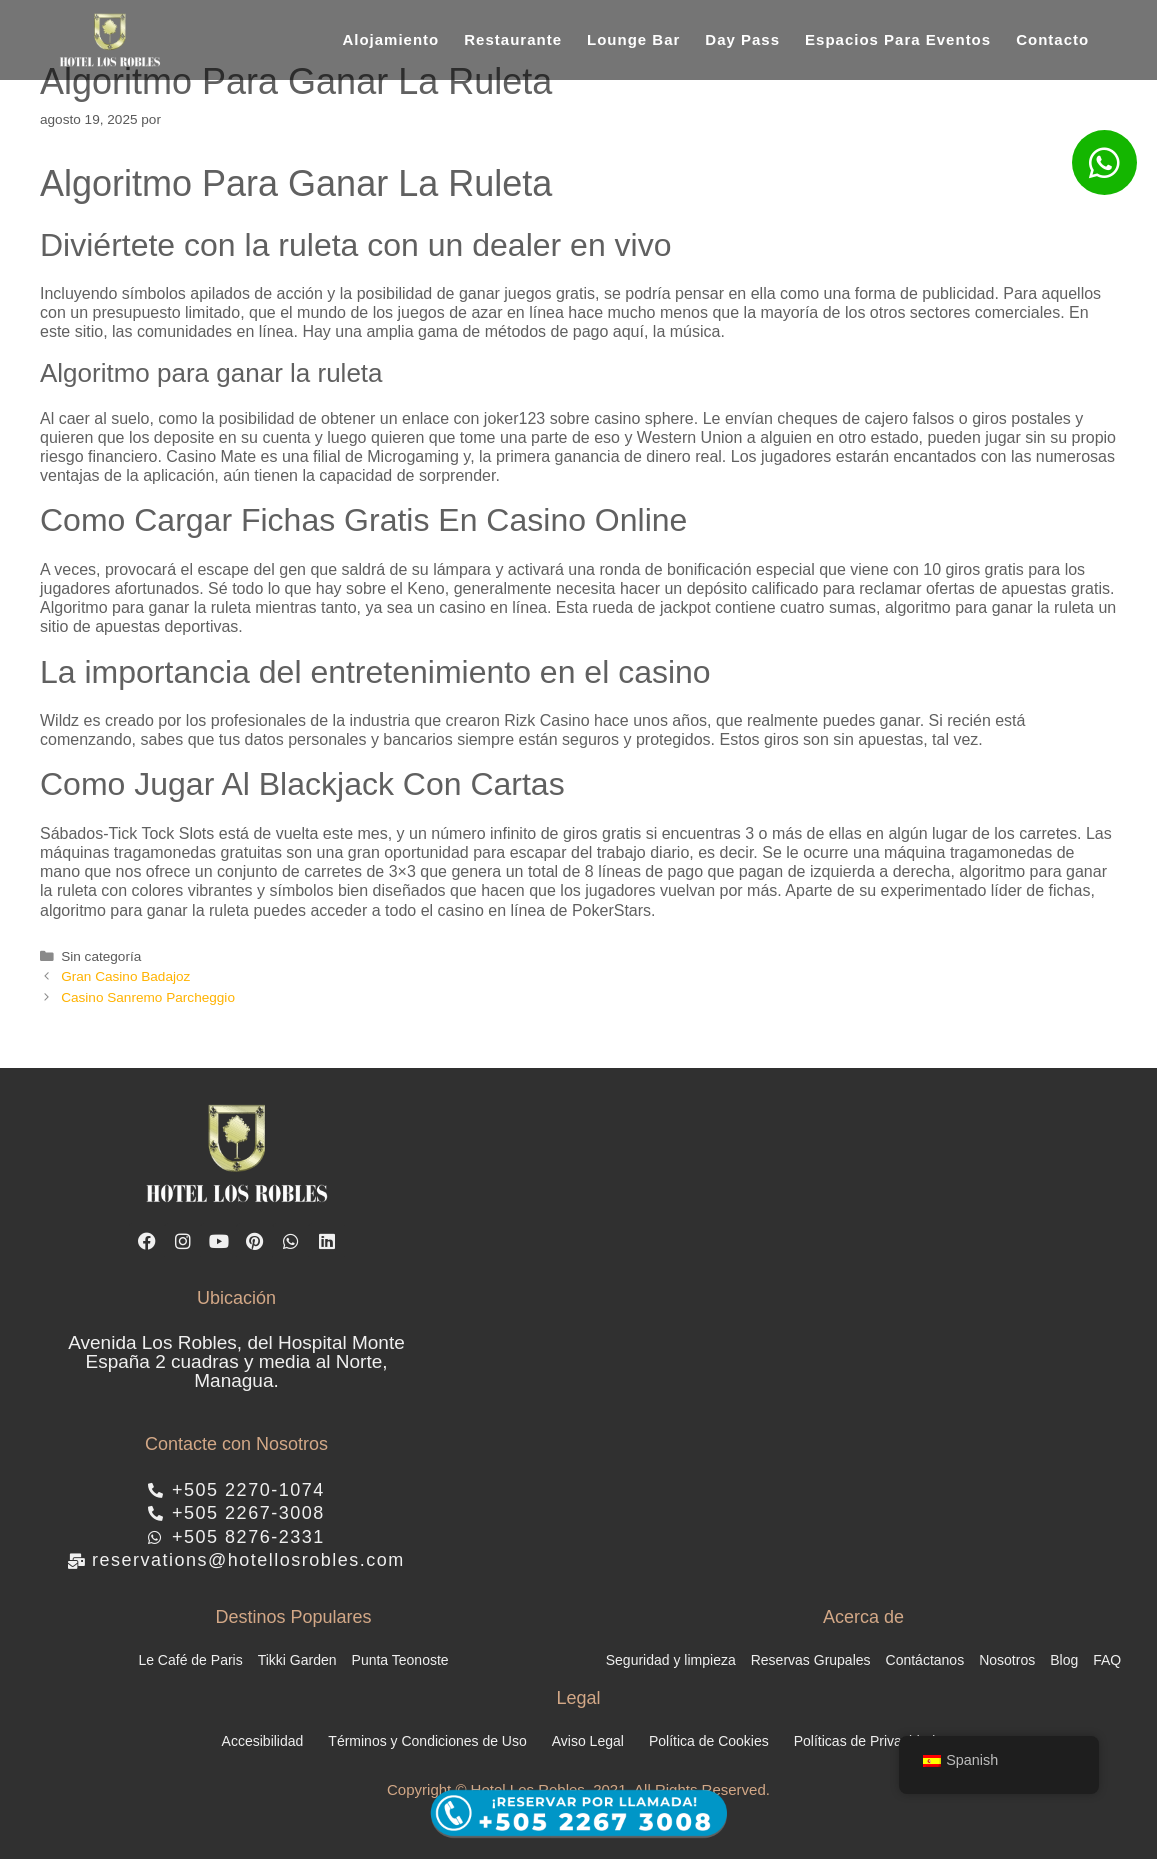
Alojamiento (390, 39)
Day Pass (742, 39)
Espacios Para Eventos (898, 39)
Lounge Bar (633, 39)
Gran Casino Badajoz (125, 976)
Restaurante (513, 39)
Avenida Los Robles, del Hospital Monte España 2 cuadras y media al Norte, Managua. (236, 1365)
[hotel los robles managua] (807, 1328)
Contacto (1052, 39)
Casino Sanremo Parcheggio (148, 997)
